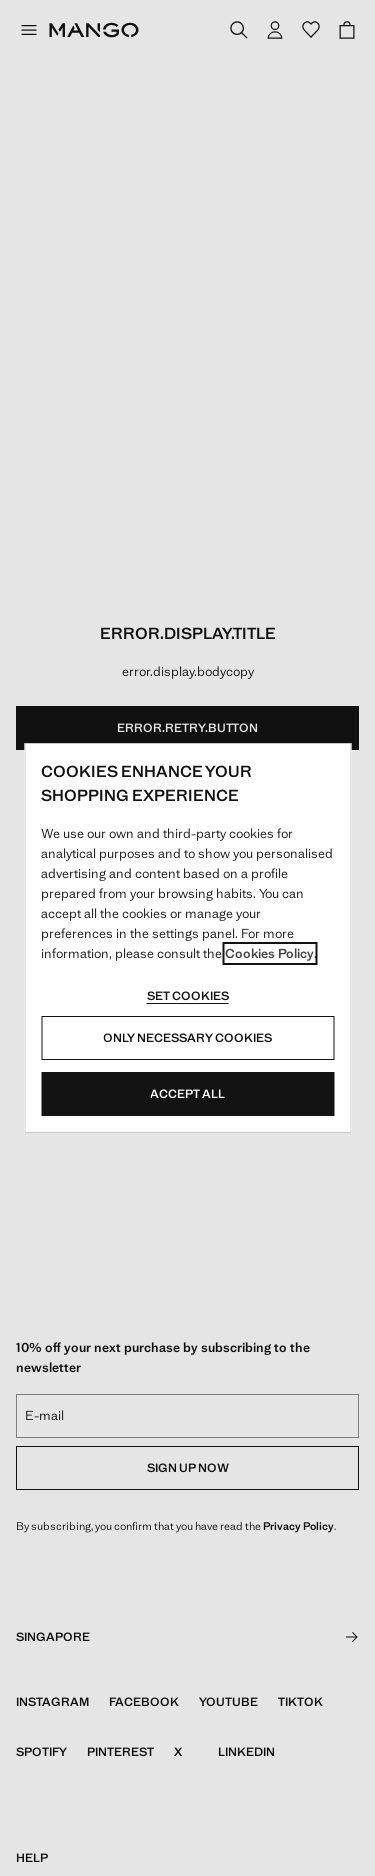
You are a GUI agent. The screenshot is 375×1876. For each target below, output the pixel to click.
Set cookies (188, 996)
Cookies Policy (269, 953)
